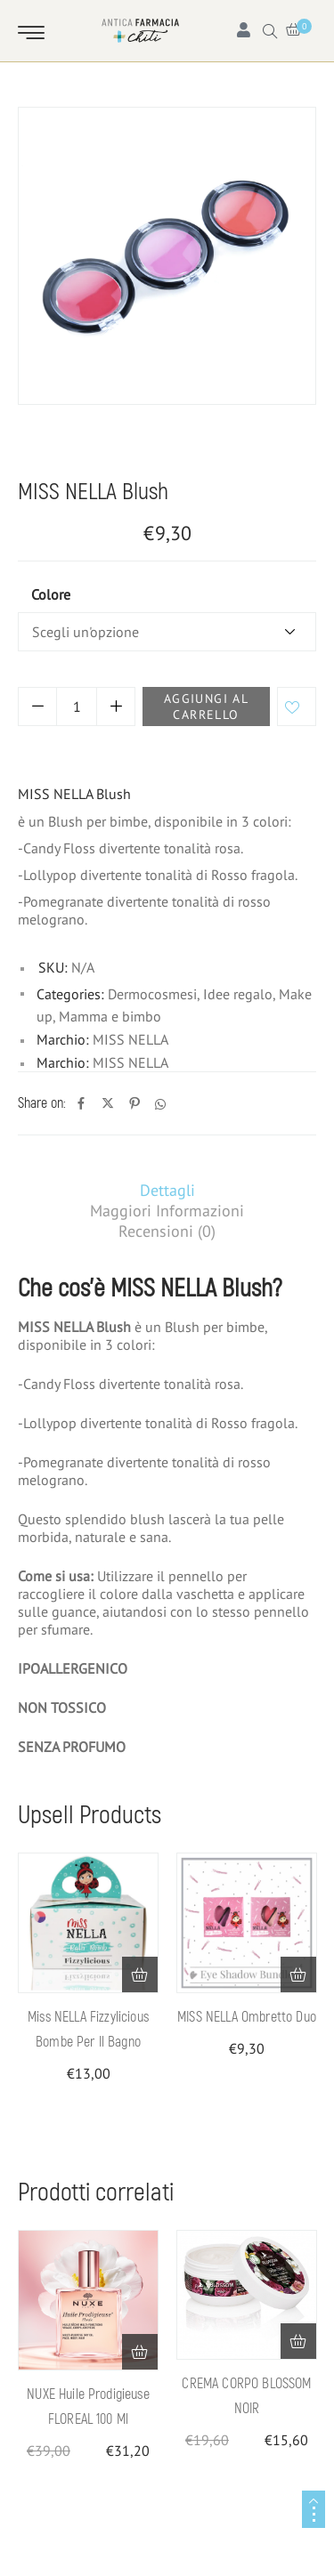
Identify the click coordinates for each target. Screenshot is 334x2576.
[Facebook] (81, 1104)
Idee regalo (236, 457)
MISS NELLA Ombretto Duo (246, 2017)
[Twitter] (108, 1104)
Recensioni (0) (167, 1231)
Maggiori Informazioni (167, 1210)
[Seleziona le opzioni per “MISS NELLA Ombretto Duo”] (298, 1974)
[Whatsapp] (160, 1104)
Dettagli (167, 1190)
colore (50, 594)
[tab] (167, 1190)
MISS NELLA (130, 1039)
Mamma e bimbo (127, 457)
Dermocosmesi (152, 994)
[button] (140, 1974)
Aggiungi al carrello (206, 706)
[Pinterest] (134, 1104)
